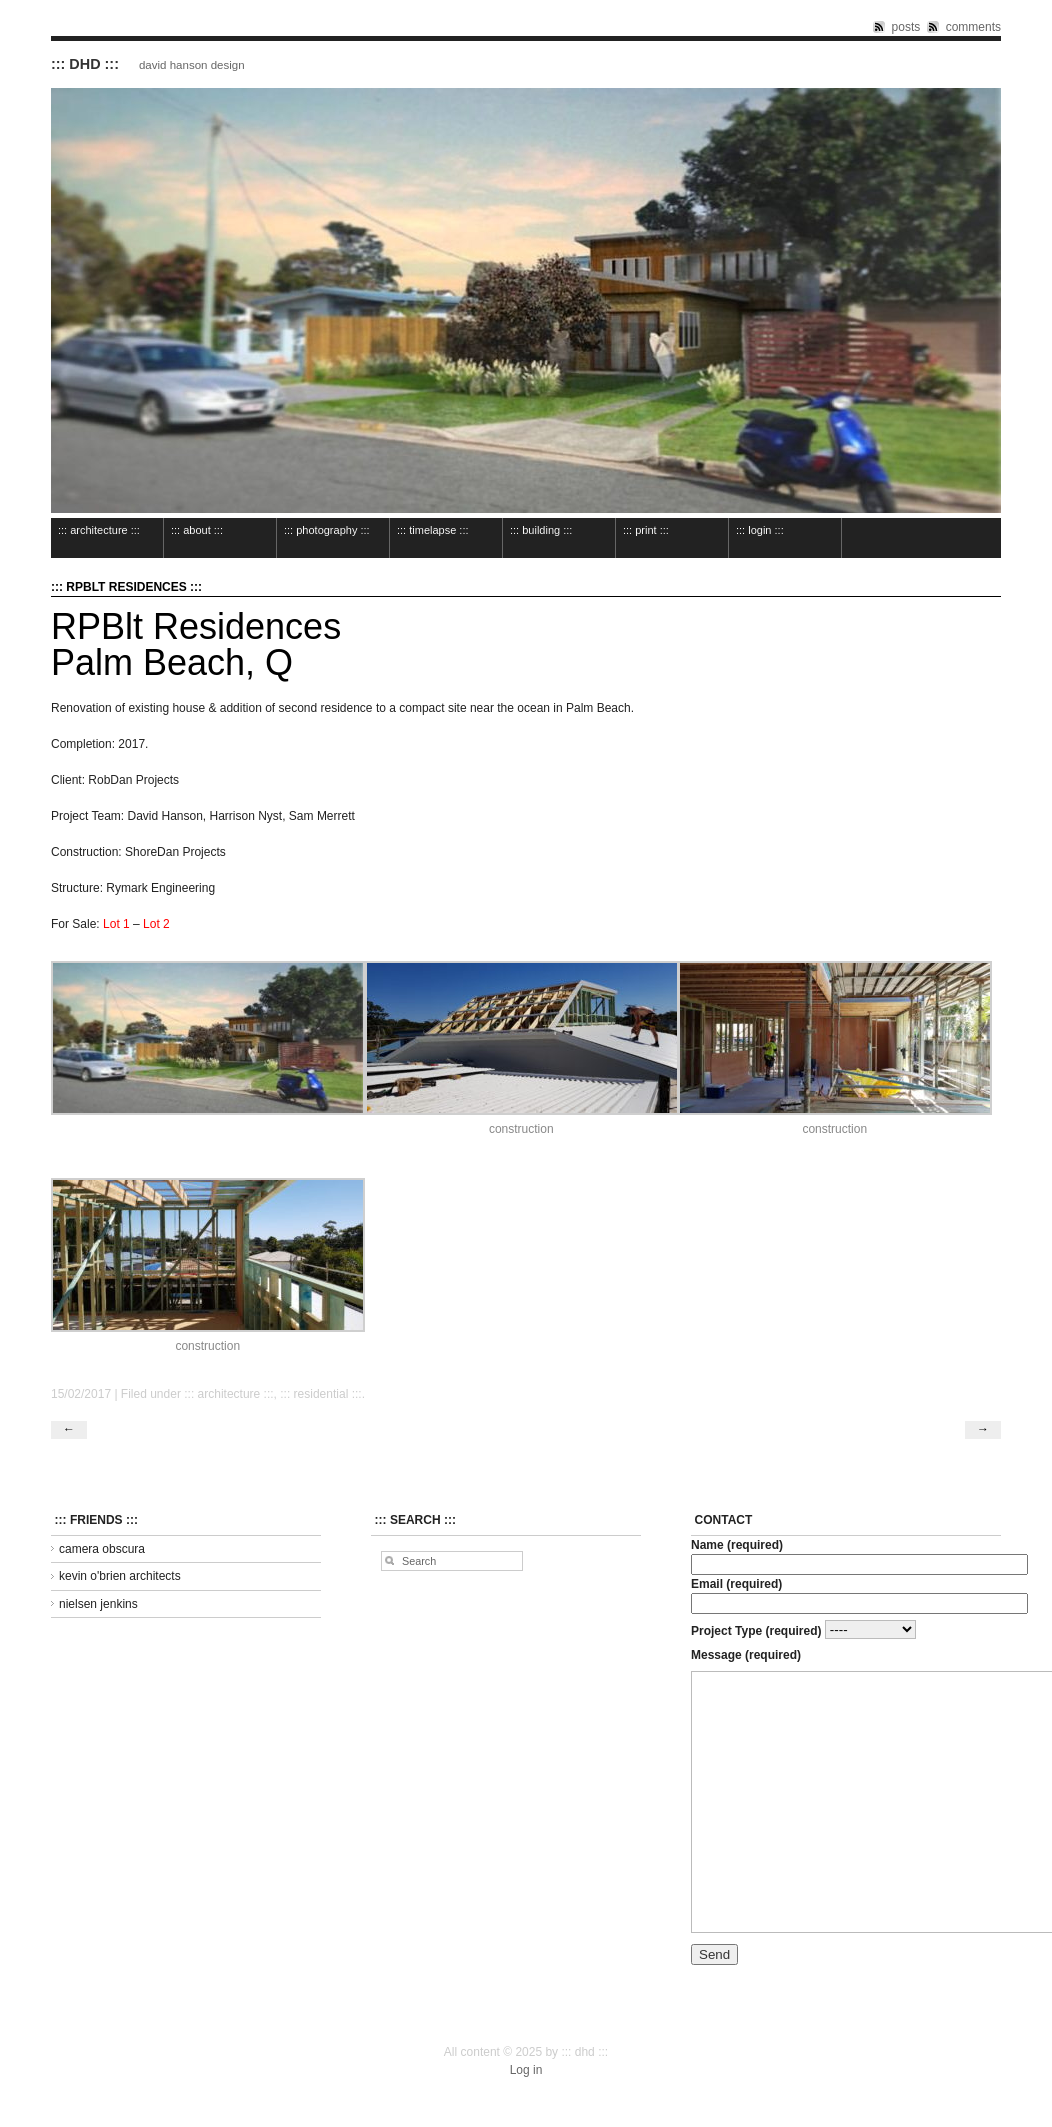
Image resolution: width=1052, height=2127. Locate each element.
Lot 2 (156, 924)
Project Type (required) (803, 1630)
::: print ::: (646, 530)
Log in (526, 2070)
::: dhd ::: (85, 64)
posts (906, 27)
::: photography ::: (327, 530)
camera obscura (102, 1549)
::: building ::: (541, 530)
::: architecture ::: (99, 530)
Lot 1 (116, 924)
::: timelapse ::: (433, 530)
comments (973, 27)
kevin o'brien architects (120, 1576)
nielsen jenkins (98, 1604)
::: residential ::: (320, 1394)
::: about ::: (197, 530)
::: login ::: (760, 530)
